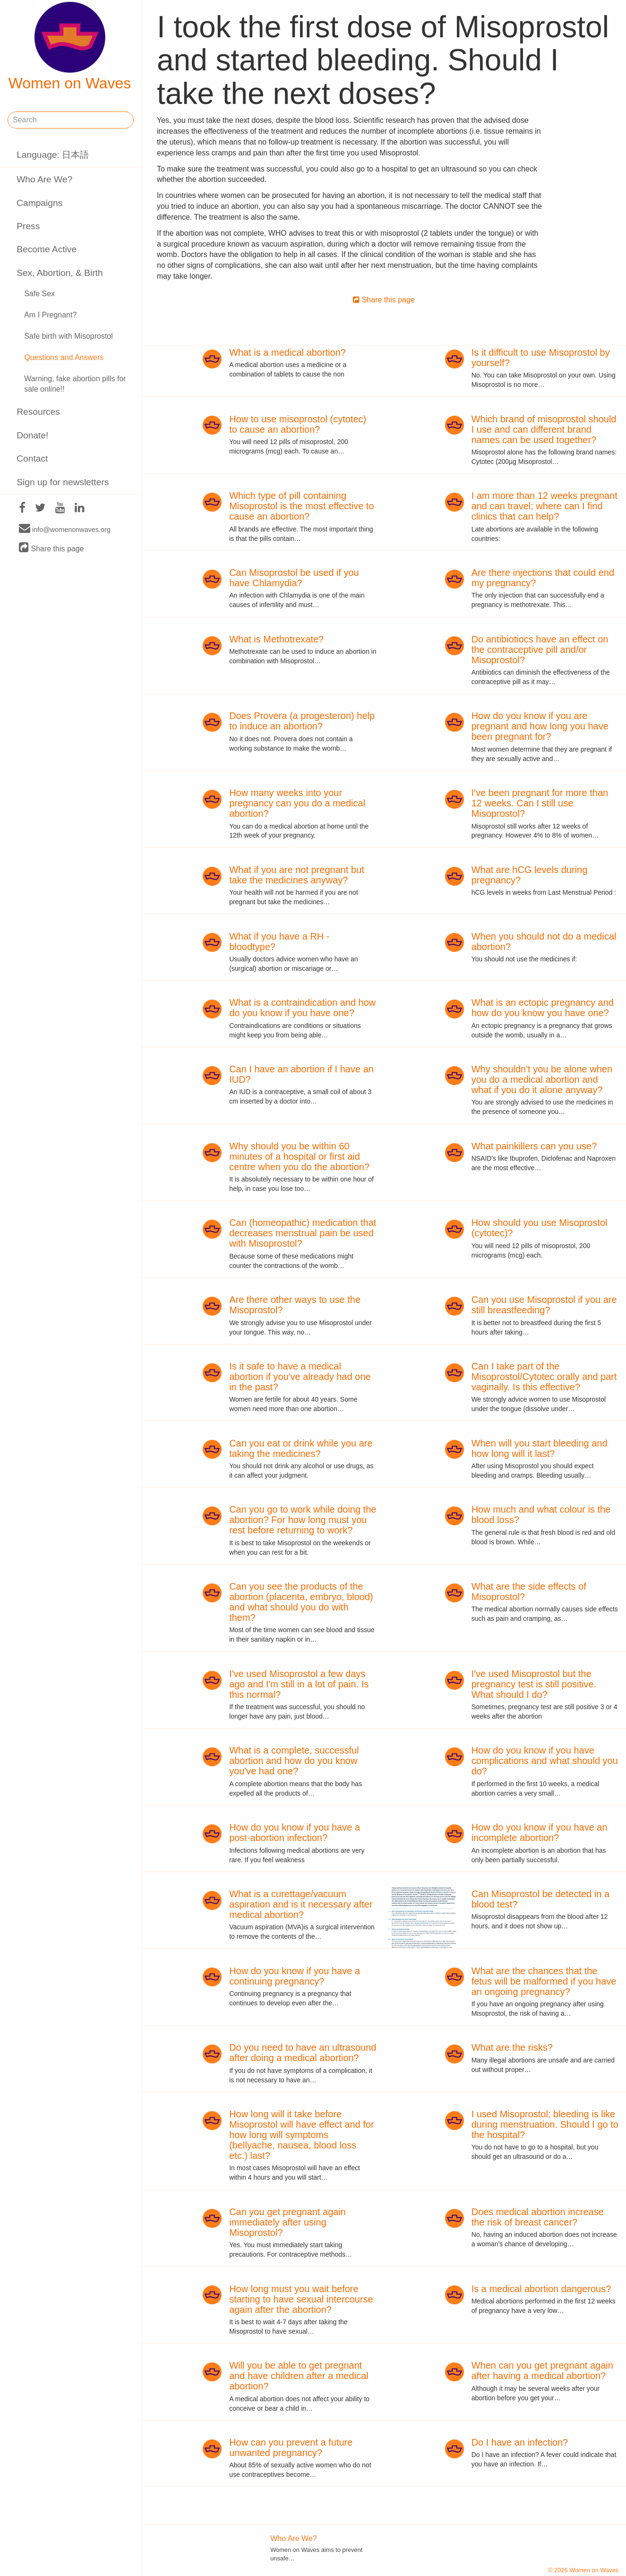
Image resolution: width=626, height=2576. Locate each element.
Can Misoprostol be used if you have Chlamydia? (294, 577)
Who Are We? (44, 179)
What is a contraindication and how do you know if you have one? (302, 1007)
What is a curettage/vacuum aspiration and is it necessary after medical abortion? (301, 1904)
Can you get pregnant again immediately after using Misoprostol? (287, 2222)
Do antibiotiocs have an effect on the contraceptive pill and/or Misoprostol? (540, 649)
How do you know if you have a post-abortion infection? (294, 1832)
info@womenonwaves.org (65, 529)
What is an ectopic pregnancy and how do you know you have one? (543, 1007)
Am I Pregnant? (50, 315)
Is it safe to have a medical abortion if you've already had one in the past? (300, 1376)
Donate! (32, 435)
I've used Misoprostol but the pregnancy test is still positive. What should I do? (534, 1684)
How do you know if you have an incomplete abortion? (540, 1832)
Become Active (47, 249)
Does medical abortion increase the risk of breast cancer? (538, 2217)
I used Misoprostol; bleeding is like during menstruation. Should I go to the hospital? (545, 2124)
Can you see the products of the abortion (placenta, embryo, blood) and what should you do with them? (301, 1602)
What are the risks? (512, 2047)
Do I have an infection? (520, 2442)
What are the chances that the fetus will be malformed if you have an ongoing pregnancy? (544, 1981)
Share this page (51, 548)
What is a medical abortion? (287, 352)
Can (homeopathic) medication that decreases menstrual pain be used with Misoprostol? (302, 1233)
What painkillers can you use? (534, 1146)
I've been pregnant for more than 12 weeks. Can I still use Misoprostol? (540, 803)
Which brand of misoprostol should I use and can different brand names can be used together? (544, 429)
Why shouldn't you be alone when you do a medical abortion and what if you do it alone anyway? (542, 1079)
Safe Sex (39, 294)
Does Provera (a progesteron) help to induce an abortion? (302, 720)
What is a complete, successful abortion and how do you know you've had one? (294, 1760)
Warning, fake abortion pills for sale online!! (75, 384)
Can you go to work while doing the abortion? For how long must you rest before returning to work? (302, 1519)
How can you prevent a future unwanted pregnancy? (290, 2447)
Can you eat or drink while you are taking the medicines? (301, 1448)
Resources (38, 412)
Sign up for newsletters (63, 482)
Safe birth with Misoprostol (68, 336)
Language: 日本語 (53, 155)
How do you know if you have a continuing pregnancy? (294, 1976)
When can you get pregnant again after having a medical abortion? (542, 2370)
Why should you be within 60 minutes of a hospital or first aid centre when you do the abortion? (299, 1156)
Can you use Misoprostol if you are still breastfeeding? (544, 1304)
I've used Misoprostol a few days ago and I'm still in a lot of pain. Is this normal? (299, 1684)
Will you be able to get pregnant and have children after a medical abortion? (299, 2375)
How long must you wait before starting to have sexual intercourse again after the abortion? (301, 2299)
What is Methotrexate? (276, 639)
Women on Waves (70, 47)
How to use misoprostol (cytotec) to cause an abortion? (297, 424)
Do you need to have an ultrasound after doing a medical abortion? (302, 2052)
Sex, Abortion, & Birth (60, 273)
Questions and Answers (63, 357)
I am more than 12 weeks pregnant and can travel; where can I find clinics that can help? (544, 506)
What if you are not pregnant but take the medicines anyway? (296, 874)
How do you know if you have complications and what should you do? (545, 1760)
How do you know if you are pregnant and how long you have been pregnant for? (540, 726)
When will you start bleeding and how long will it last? (540, 1448)
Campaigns (39, 203)
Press (28, 226)
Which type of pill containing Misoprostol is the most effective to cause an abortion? (301, 506)
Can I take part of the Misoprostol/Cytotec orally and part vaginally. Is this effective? (544, 1376)
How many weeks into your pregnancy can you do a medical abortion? (297, 803)
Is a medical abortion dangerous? (541, 2289)
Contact (32, 458)
